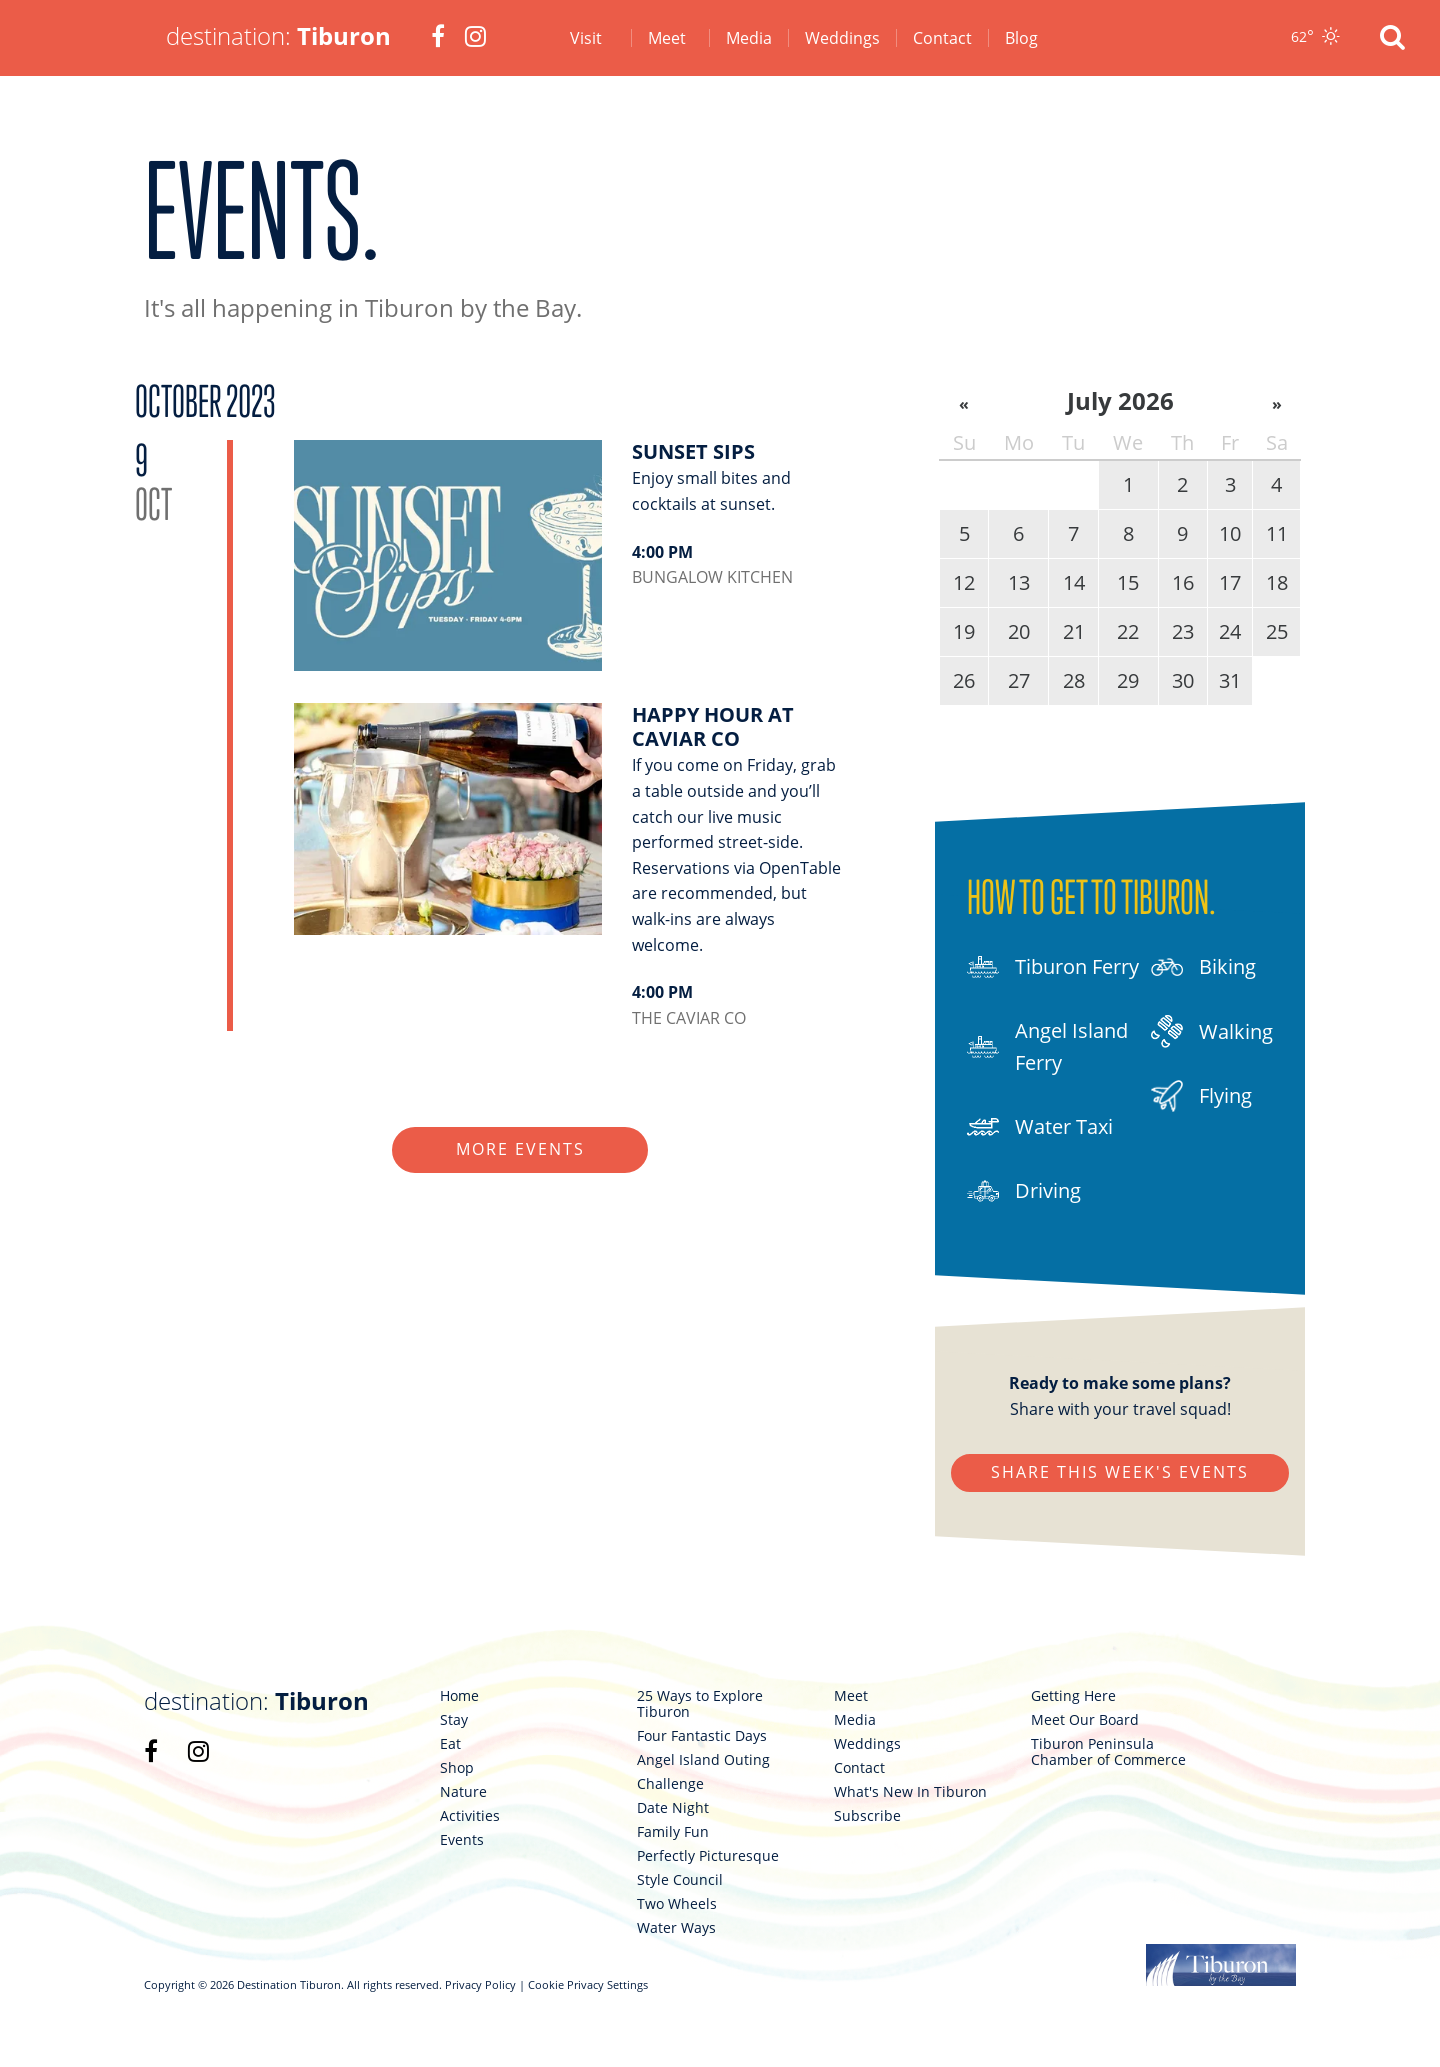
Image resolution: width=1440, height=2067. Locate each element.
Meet (667, 38)
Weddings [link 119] (867, 1744)
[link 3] (475, 38)
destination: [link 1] (278, 35)
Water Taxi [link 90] (1040, 1127)
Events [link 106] (462, 1840)
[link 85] (569, 867)
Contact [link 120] (859, 1768)
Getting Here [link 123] (1073, 1696)
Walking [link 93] (1212, 1031)
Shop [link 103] (457, 1768)
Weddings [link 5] (842, 38)
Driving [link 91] (1024, 1191)
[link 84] (569, 571)
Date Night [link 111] (673, 1808)
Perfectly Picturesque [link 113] (708, 1856)
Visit (586, 38)
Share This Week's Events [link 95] (1120, 1472)
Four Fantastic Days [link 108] (702, 1736)
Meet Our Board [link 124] (1085, 1720)
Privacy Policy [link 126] (480, 1984)
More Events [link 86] (520, 1149)
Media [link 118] (855, 1720)
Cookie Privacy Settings (588, 1984)
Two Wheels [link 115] (677, 1904)
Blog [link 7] (1021, 38)
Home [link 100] (459, 1696)
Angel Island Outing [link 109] (703, 1760)
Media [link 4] (749, 38)
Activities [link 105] (470, 1816)
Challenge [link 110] (670, 1784)
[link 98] (151, 1751)
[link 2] (438, 38)
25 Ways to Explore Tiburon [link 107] (700, 1704)
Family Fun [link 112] (673, 1832)
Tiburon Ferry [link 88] (1053, 967)
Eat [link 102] (450, 1744)
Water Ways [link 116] (676, 1928)
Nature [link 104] (463, 1792)
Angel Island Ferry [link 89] (1047, 1046)
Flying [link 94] (1201, 1096)
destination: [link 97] (256, 1701)
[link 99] (198, 1751)
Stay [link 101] (454, 1720)
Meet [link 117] (851, 1696)
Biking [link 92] (1203, 966)
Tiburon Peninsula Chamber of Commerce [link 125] (1108, 1752)
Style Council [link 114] (680, 1880)
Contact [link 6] (942, 38)
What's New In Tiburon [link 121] (910, 1792)
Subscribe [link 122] (867, 1816)
